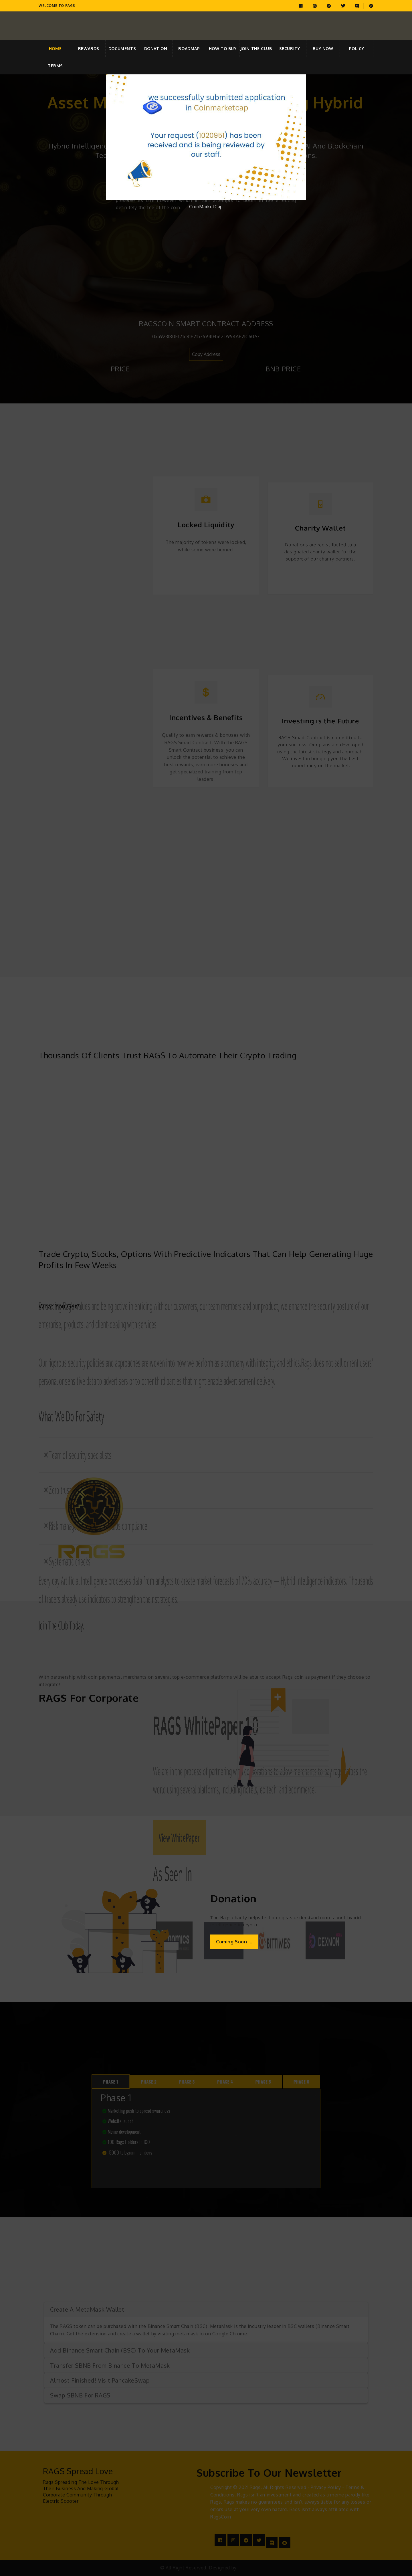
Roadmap (189, 48)
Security (289, 48)
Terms (55, 65)
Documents (122, 48)
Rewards (88, 48)
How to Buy (223, 48)
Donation (155, 48)
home (55, 48)
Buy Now (323, 48)
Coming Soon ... (234, 1942)
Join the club (256, 48)
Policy (356, 48)
